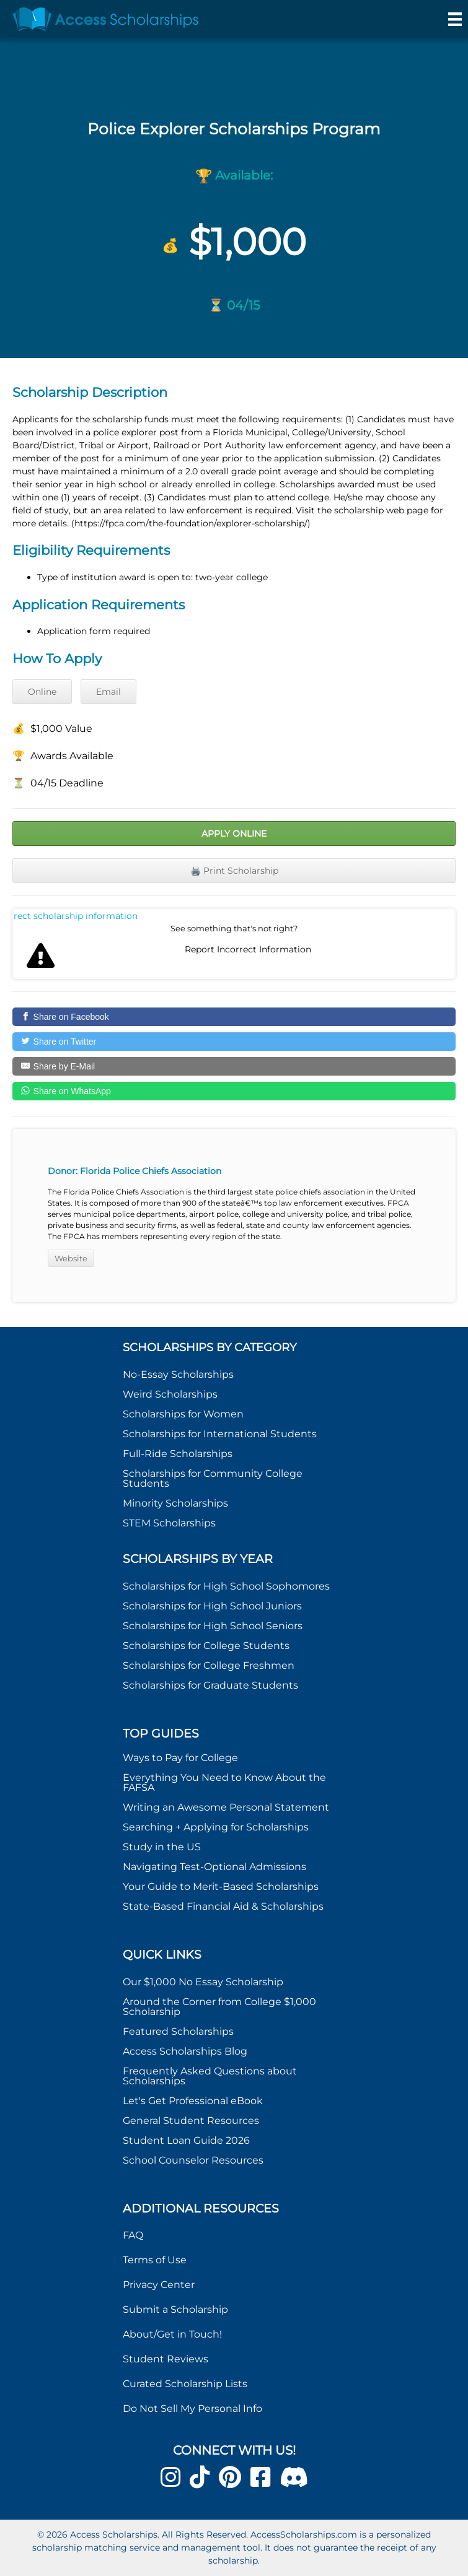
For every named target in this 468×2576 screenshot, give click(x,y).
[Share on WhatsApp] (234, 1091)
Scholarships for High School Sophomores (226, 1586)
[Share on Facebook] (234, 1016)
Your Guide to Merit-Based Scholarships (222, 1886)
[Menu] (455, 19)
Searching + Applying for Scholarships (216, 1827)
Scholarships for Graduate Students (210, 1685)
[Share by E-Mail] (234, 1066)
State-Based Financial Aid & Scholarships (223, 1906)
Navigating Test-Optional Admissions (214, 1867)
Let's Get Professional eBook (193, 2101)
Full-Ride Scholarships (177, 1454)
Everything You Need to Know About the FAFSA (224, 1782)
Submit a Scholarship (175, 2309)
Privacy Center (159, 2285)
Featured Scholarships (179, 2031)
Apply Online (234, 833)
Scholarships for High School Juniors (212, 1606)
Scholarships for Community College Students (212, 1478)
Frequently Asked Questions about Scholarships (210, 2076)
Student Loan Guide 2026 (186, 2140)
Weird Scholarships (170, 1394)
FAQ (133, 2235)
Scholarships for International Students (220, 1434)
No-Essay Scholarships (178, 1374)
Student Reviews (165, 2359)
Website (71, 1258)
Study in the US (162, 1847)
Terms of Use (155, 2260)
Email (108, 691)
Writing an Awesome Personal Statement (226, 1807)
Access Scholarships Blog (185, 2051)
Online (42, 691)
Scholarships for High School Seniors (212, 1626)
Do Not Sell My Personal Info (192, 2408)
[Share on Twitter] (234, 1041)
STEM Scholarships (169, 1523)
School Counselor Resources (193, 2160)
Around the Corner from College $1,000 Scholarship (219, 2006)
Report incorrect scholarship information (76, 915)
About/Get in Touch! (172, 2334)
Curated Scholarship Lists (185, 2384)
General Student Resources (191, 2120)
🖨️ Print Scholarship (234, 870)
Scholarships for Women (183, 1414)
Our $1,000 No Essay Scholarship (203, 1982)
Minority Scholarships (175, 1503)
